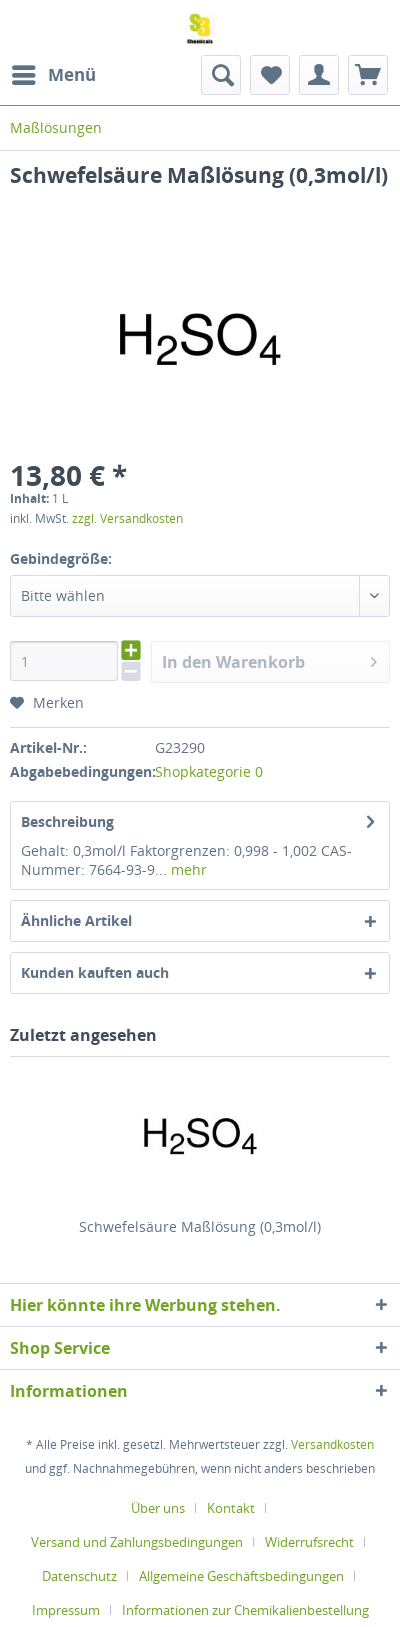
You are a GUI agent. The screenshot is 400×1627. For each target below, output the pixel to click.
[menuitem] (53, 75)
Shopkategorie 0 (209, 771)
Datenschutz (79, 1576)
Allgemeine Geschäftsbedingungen (241, 1576)
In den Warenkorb (269, 659)
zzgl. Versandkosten (127, 518)
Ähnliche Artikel (76, 920)
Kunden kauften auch (95, 972)
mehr (187, 869)
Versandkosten (332, 1444)
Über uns (158, 1508)
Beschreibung (67, 821)
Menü (54, 72)
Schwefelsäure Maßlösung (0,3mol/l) (200, 1226)
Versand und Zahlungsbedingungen (137, 1542)
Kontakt (231, 1508)
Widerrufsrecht (309, 1542)
